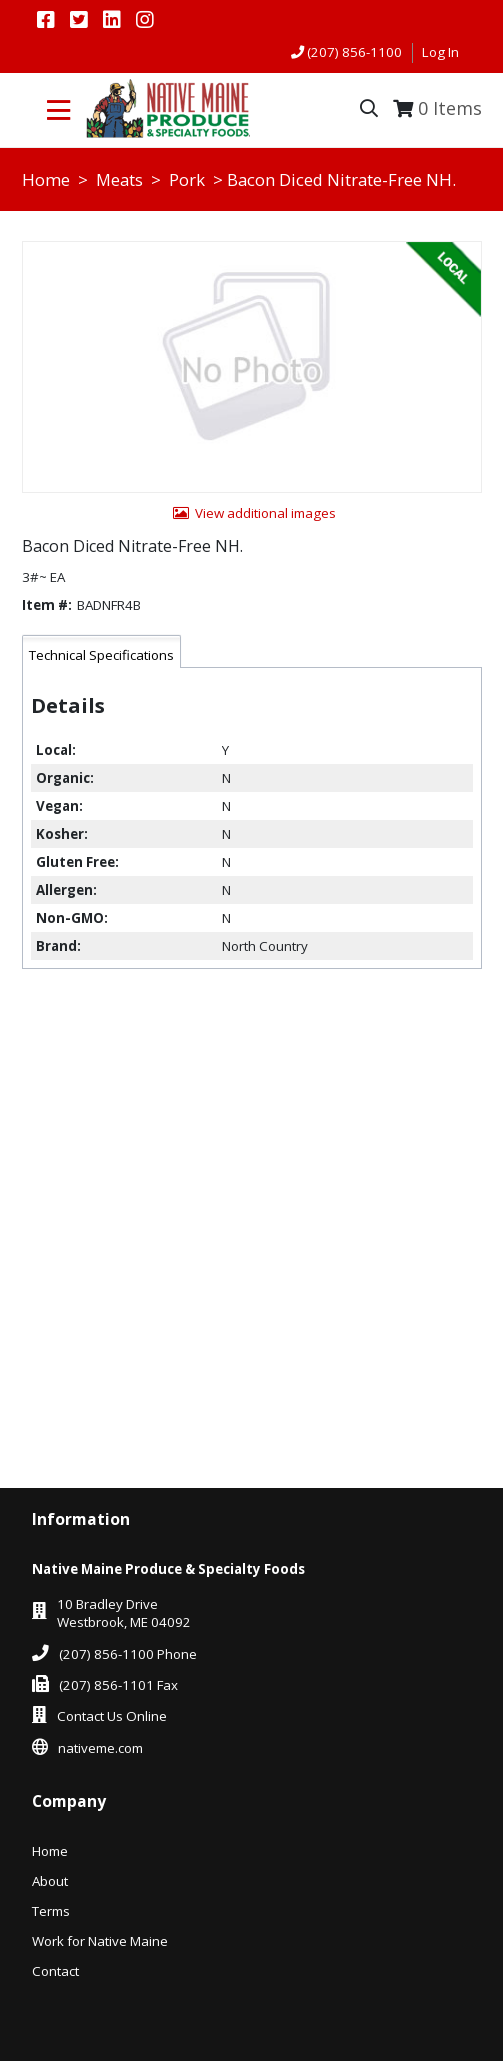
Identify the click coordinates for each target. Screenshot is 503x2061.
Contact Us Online (112, 1716)
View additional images (265, 513)
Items (450, 108)
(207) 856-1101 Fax (118, 1685)
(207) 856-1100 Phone (128, 1654)
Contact (55, 1971)
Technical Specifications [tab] (101, 655)
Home (46, 179)
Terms (51, 1911)
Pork (187, 179)
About (50, 1881)
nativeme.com (100, 1748)
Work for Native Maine (100, 1941)
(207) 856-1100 (354, 52)
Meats (119, 179)
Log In (440, 52)
